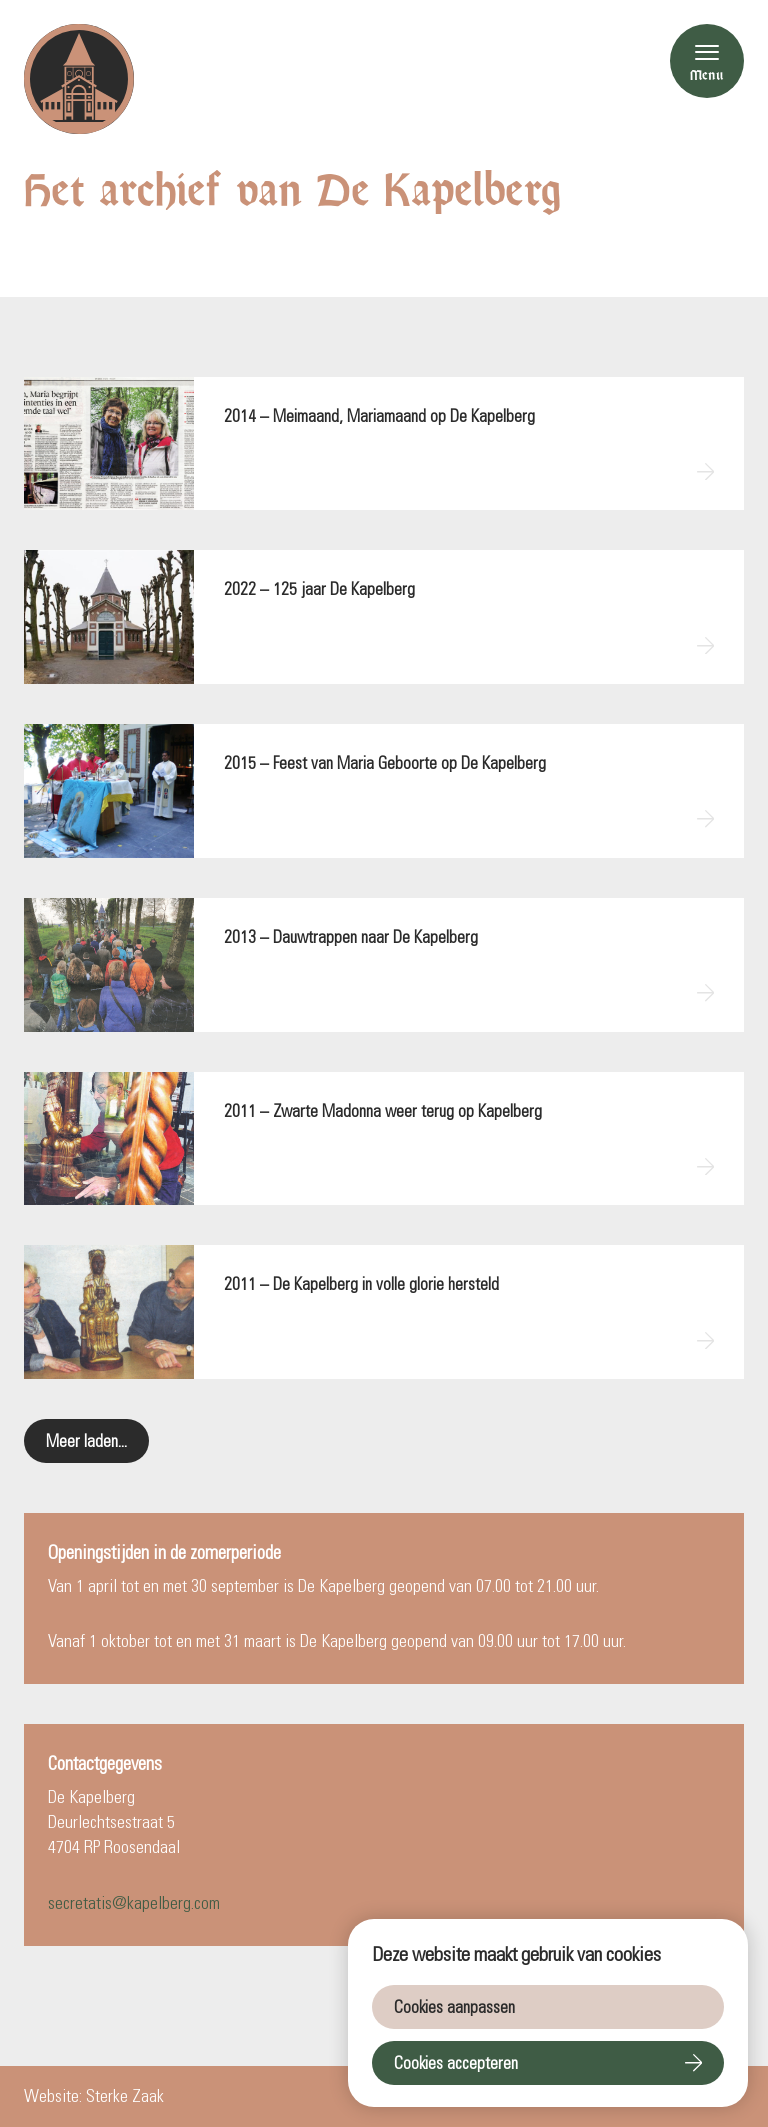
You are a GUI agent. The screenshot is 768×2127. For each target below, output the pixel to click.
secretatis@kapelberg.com (134, 1903)
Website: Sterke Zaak (94, 2096)
